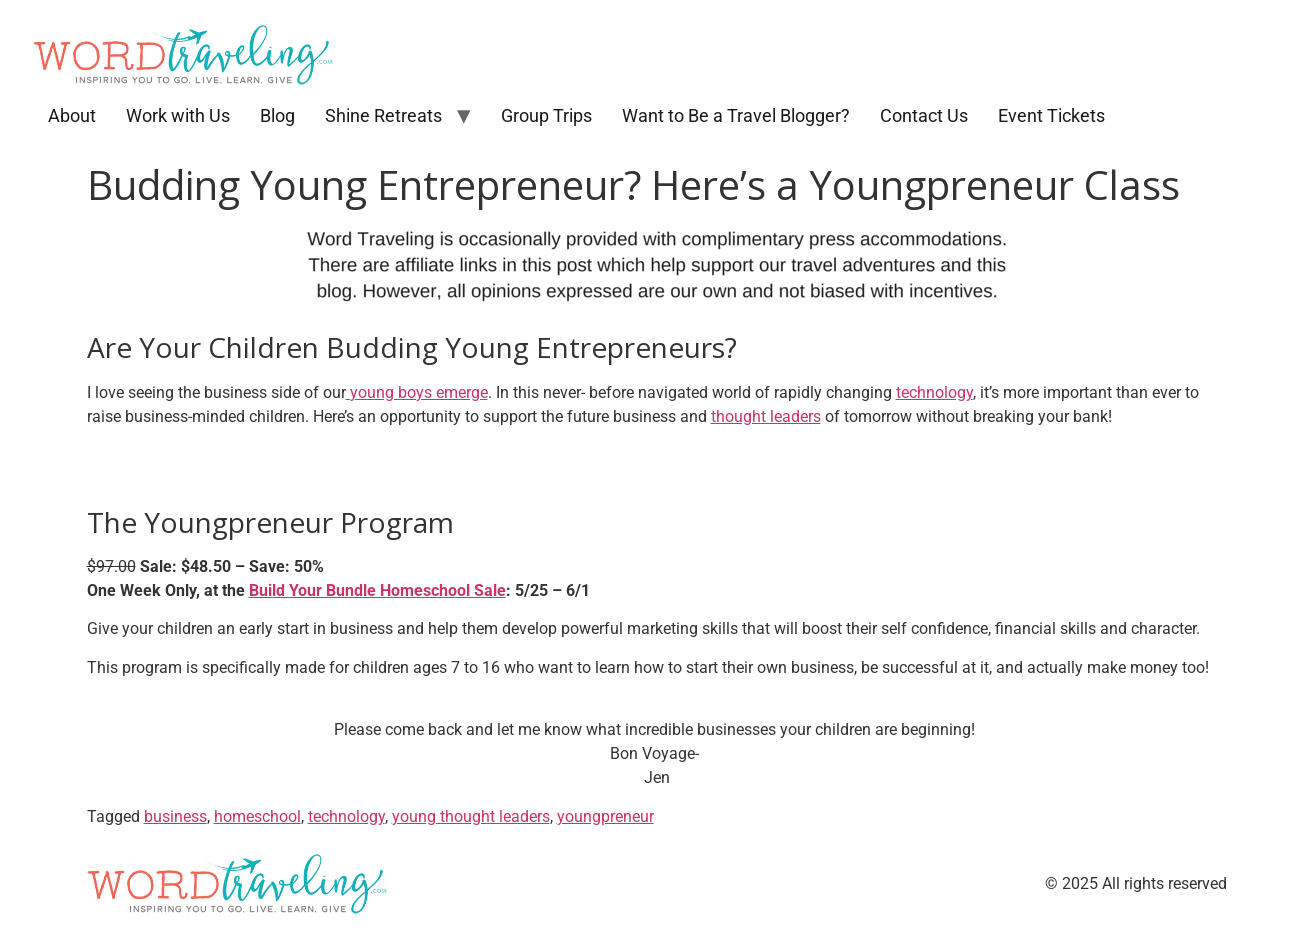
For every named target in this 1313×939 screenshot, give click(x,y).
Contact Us (924, 115)
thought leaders (766, 416)
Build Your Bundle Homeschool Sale (377, 590)
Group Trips (546, 115)
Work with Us (178, 115)
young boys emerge (417, 392)
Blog (277, 115)
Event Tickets (1051, 115)
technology (934, 392)
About (72, 115)
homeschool (257, 816)
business (175, 816)
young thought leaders (471, 816)
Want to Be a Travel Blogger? (736, 115)
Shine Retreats (383, 115)
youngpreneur (605, 816)
